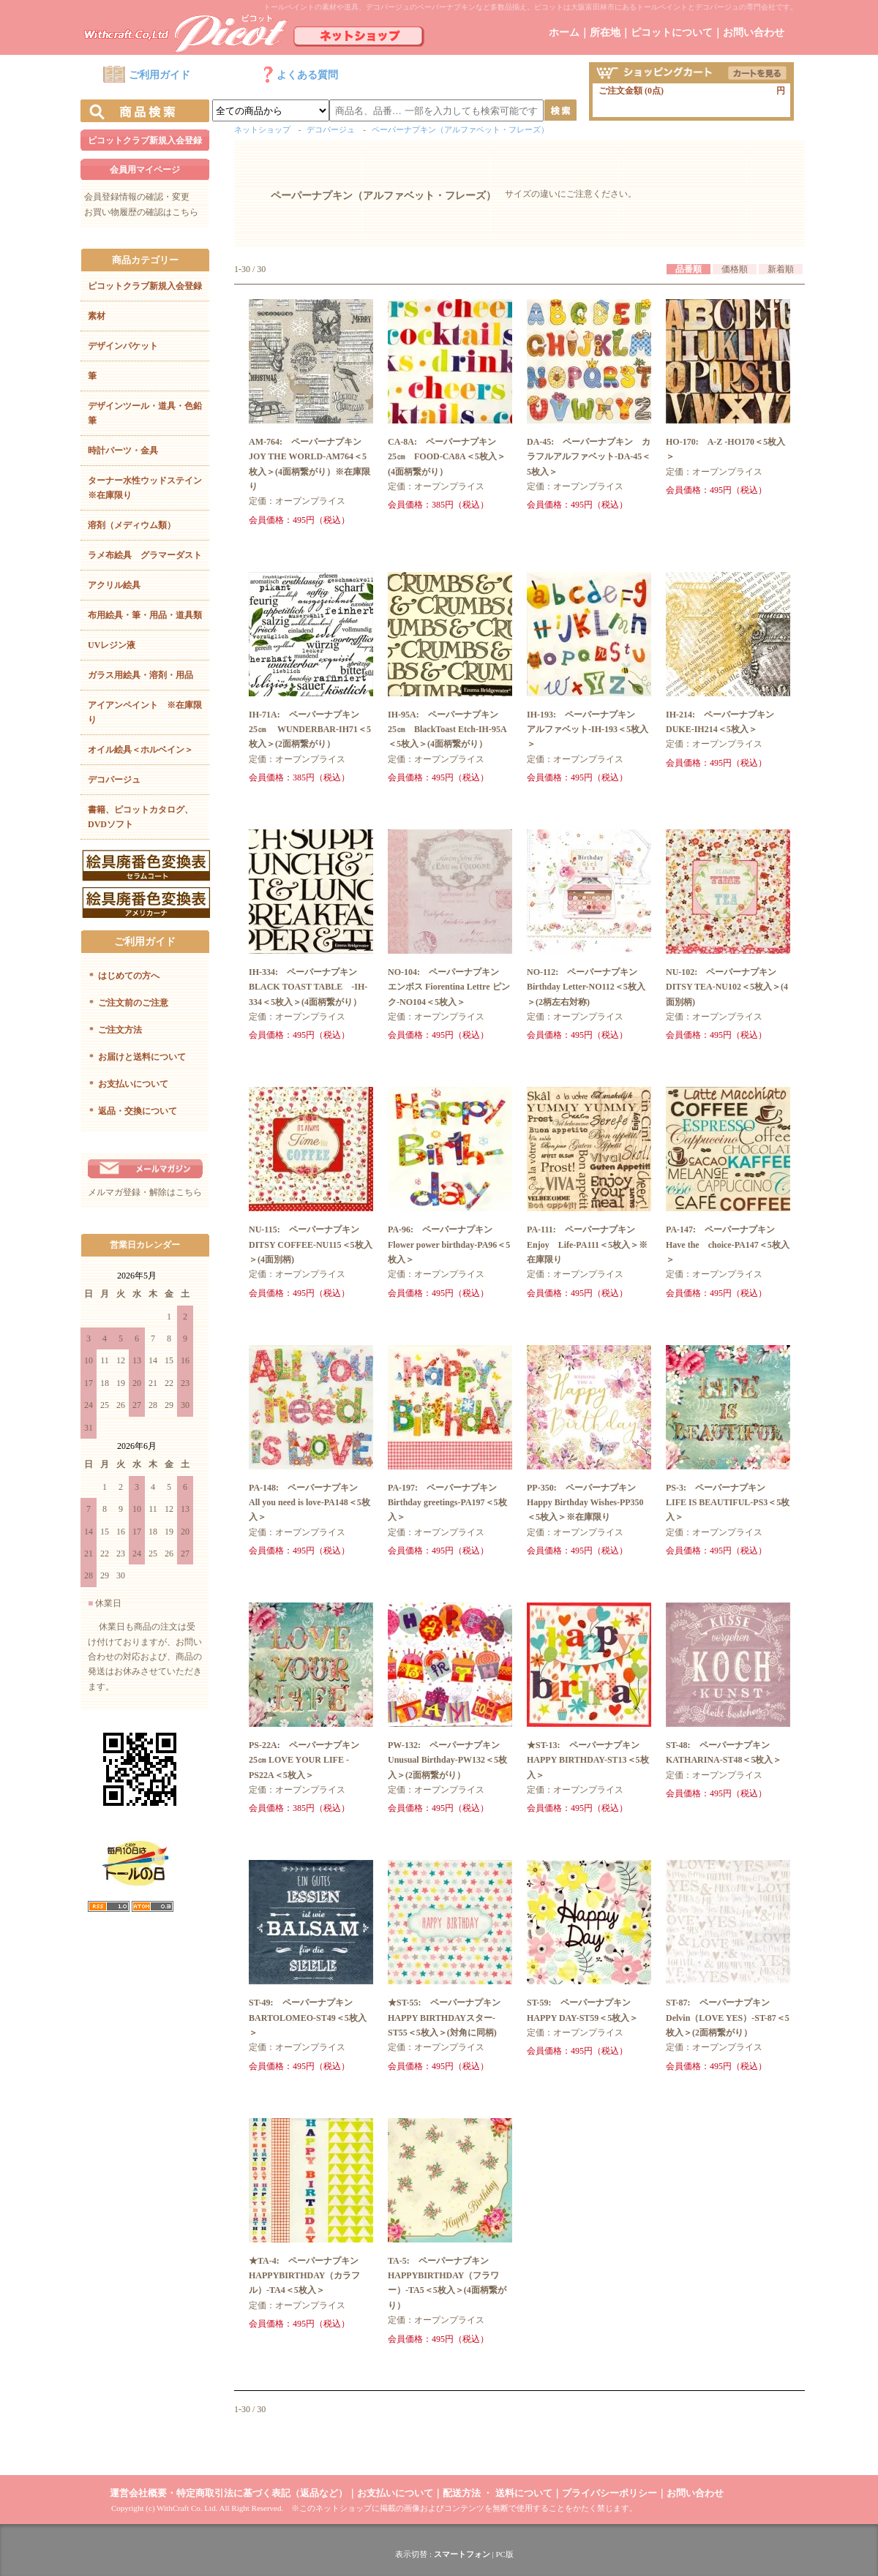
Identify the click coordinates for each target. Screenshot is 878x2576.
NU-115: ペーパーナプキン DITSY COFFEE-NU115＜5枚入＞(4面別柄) (310, 1244)
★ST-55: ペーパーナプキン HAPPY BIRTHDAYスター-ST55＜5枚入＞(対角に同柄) (448, 2017)
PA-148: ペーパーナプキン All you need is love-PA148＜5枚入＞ (309, 1503)
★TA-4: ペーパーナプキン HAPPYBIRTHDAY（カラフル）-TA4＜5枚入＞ (308, 2276)
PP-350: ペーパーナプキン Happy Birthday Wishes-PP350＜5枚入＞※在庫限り (586, 1503)
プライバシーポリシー (609, 2493)
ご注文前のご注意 (128, 1003)
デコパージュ (114, 780)
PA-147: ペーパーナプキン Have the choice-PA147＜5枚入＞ (727, 1244)
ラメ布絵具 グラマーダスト (145, 555)
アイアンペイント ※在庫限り (145, 712)
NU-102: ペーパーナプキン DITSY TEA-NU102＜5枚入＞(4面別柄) (727, 987)
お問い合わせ (753, 32)
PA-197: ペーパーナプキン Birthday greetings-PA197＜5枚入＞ (447, 1503)
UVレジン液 (111, 645)
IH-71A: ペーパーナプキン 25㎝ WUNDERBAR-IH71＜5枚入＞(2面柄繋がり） (310, 729)
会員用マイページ (145, 170)
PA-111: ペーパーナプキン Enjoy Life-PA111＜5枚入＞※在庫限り (587, 1244)
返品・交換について (133, 1111)
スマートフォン (462, 2554)
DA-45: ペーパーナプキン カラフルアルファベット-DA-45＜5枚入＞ (588, 457)
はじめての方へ (124, 976)
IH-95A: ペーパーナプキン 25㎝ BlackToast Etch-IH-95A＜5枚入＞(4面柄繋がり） (447, 729)
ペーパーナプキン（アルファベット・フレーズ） (460, 129)
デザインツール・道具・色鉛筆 (145, 413)
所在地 (605, 32)
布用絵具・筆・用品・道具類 (145, 615)
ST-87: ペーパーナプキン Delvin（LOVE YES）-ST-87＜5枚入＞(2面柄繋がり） (727, 2017)
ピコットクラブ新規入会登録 (145, 140)
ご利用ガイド (146, 74)
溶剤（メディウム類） (132, 525)
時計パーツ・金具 (123, 450)
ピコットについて (672, 32)
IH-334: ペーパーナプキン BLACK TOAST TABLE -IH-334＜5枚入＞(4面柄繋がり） (308, 987)
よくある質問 (300, 74)
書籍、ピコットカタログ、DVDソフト (140, 817)
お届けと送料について (137, 1057)
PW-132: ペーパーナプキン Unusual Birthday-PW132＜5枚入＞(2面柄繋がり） (448, 1760)
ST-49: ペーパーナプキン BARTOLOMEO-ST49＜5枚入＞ (308, 2017)
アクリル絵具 (114, 585)
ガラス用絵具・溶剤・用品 (140, 675)
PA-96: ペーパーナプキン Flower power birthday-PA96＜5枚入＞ (449, 1244)
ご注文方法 (115, 1030)
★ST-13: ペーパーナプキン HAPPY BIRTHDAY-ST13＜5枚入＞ (588, 1760)
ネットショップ (262, 129)
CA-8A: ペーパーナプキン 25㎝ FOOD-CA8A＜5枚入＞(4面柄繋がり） (447, 457)
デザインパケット (123, 346)
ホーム (564, 32)
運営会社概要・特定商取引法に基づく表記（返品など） (229, 2493)
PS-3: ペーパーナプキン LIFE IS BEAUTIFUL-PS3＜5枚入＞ (727, 1503)
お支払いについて (128, 1084)
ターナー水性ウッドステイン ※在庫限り (148, 487)
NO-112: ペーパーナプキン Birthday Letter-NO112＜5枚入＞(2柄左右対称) (586, 987)
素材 (96, 316)
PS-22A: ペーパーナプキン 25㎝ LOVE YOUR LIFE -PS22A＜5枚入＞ (308, 1760)
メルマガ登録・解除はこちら (145, 1192)
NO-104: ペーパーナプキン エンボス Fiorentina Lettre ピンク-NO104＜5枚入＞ (449, 987)
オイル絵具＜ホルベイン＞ (140, 750)
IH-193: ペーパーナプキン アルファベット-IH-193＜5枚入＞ (587, 729)
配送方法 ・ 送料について (497, 2493)
